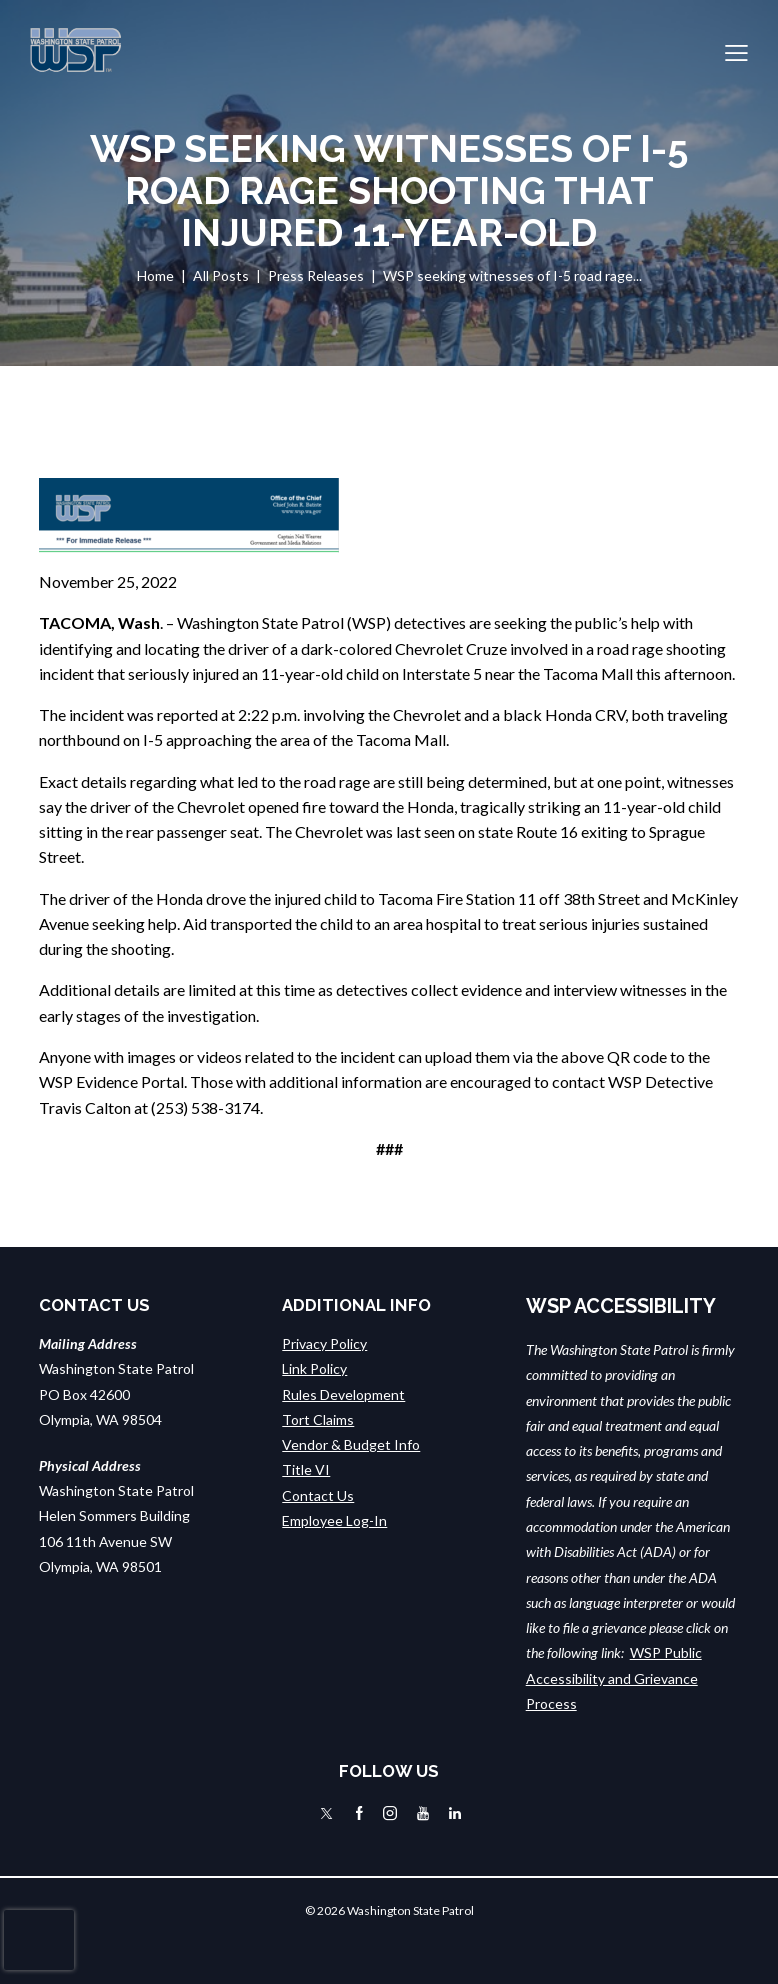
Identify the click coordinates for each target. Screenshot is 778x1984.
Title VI (306, 1469)
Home (155, 275)
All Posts (221, 275)
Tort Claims (318, 1419)
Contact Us (318, 1495)
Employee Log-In (334, 1520)
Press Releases (316, 275)
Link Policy (314, 1368)
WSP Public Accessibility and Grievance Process (614, 1678)
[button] (736, 50)
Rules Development (343, 1394)
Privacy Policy (324, 1343)
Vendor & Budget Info (351, 1444)
